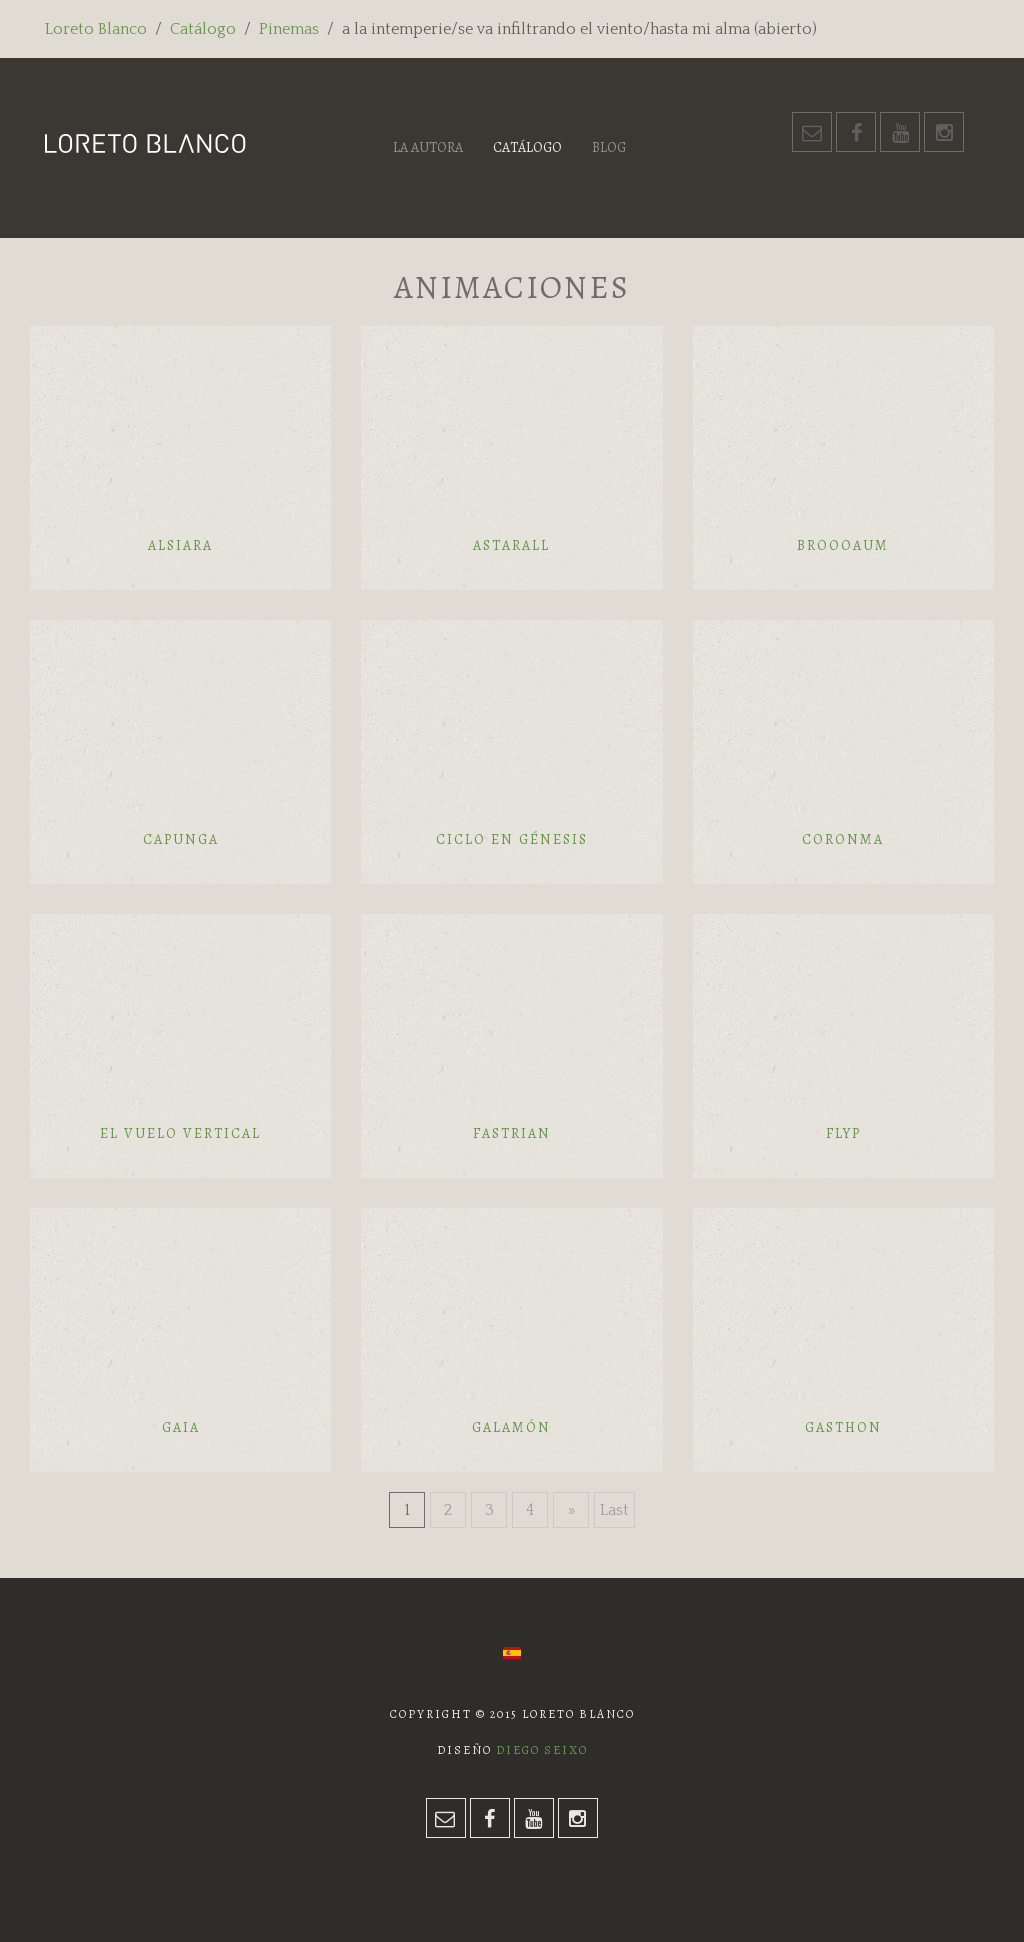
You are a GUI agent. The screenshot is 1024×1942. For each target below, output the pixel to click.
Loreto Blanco (96, 29)
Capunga (181, 839)
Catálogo (203, 29)
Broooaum (843, 545)
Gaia (181, 1427)
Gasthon (843, 1427)
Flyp (843, 1133)
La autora (428, 147)
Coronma (843, 839)
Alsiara (180, 545)
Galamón (511, 1427)
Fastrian (512, 1133)
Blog (609, 147)
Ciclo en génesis (512, 839)
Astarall (511, 545)
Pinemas (289, 29)
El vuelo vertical (180, 1133)
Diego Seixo (542, 1750)
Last (614, 1510)
